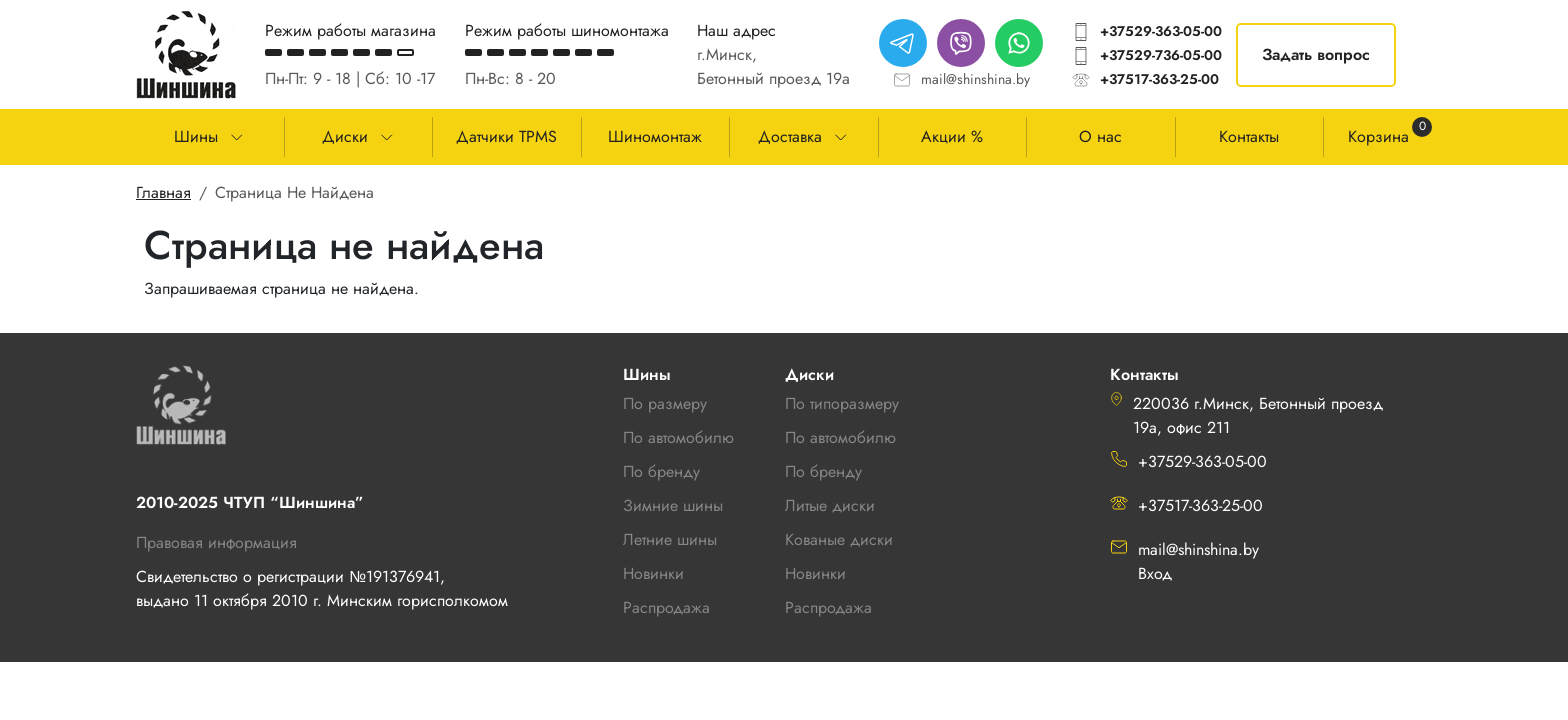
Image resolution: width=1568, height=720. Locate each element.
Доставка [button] (790, 136)
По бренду (823, 471)
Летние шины (670, 539)
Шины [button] (196, 136)
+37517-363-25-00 (1159, 79)
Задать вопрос (1316, 54)
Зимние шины (673, 505)
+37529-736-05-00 (1161, 55)
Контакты (1249, 136)
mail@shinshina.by (975, 79)
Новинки (815, 573)
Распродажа (828, 607)
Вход (1155, 573)
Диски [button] (345, 136)
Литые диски (830, 505)
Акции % (952, 136)
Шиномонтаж (655, 136)
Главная (163, 192)
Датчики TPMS (506, 136)
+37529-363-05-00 (1161, 31)
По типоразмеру (842, 403)
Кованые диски (839, 539)
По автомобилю (678, 437)
